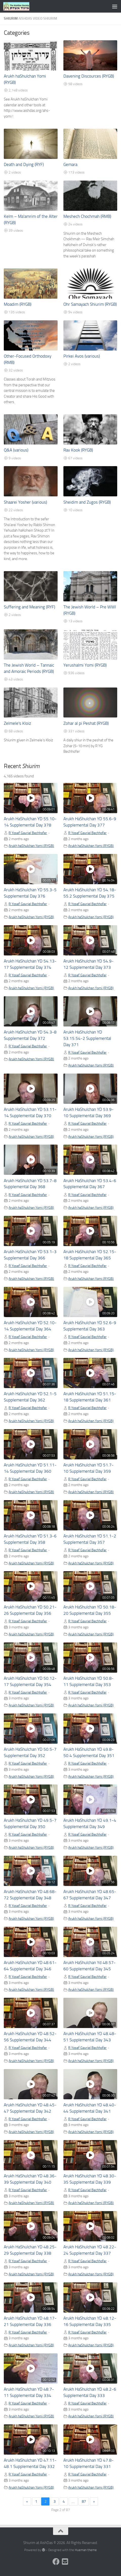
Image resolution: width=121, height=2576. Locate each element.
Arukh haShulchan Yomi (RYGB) (31, 846)
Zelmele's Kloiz (17, 723)
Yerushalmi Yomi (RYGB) (85, 665)
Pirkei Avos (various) (81, 356)
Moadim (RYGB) (17, 304)
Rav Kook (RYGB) (78, 450)
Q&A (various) (16, 450)
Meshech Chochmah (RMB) (87, 216)
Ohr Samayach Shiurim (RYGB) (90, 304)
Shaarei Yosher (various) (25, 502)
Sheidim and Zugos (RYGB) (87, 502)
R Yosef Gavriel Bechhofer (28, 833)
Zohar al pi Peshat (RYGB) (86, 723)
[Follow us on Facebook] (56, 2561)
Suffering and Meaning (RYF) (29, 607)
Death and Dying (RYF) (24, 164)
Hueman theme (86, 2550)
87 (84, 2501)
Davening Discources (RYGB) (88, 76)
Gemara (70, 164)
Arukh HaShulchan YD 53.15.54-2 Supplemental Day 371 (87, 1038)
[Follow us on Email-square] (65, 2561)
